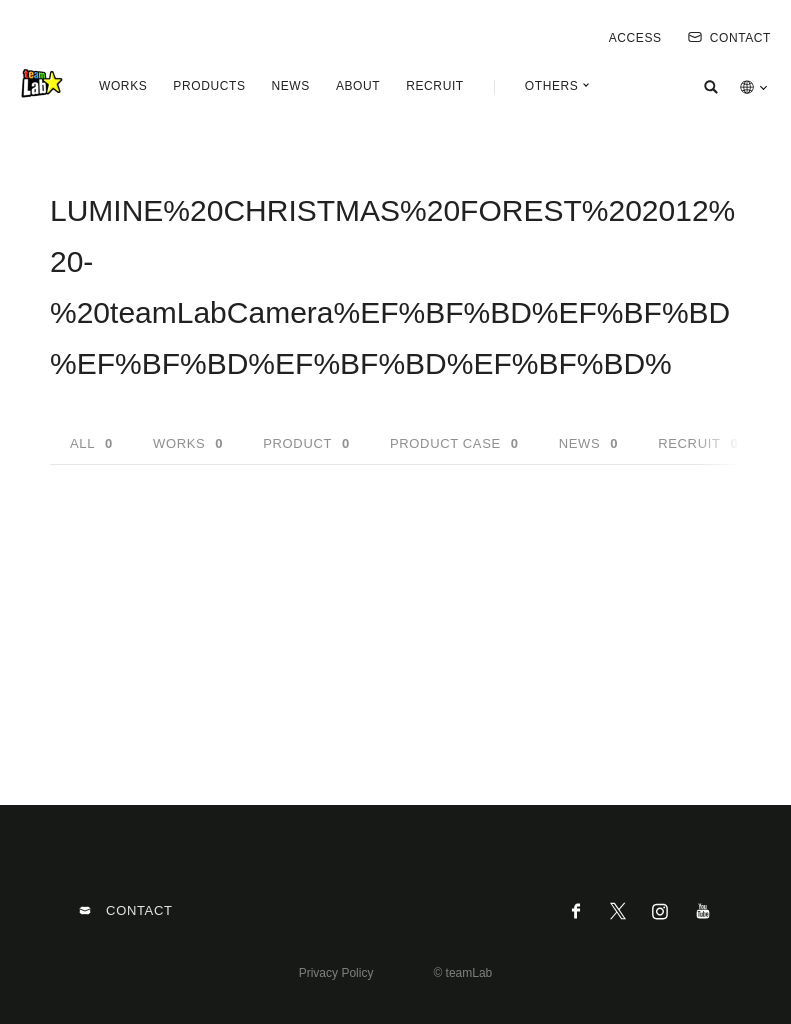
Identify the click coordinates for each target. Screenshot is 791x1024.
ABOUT (358, 86)
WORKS (123, 86)
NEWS (290, 86)
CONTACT (729, 38)
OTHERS (552, 86)
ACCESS (635, 38)
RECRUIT (435, 86)
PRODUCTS (209, 86)
